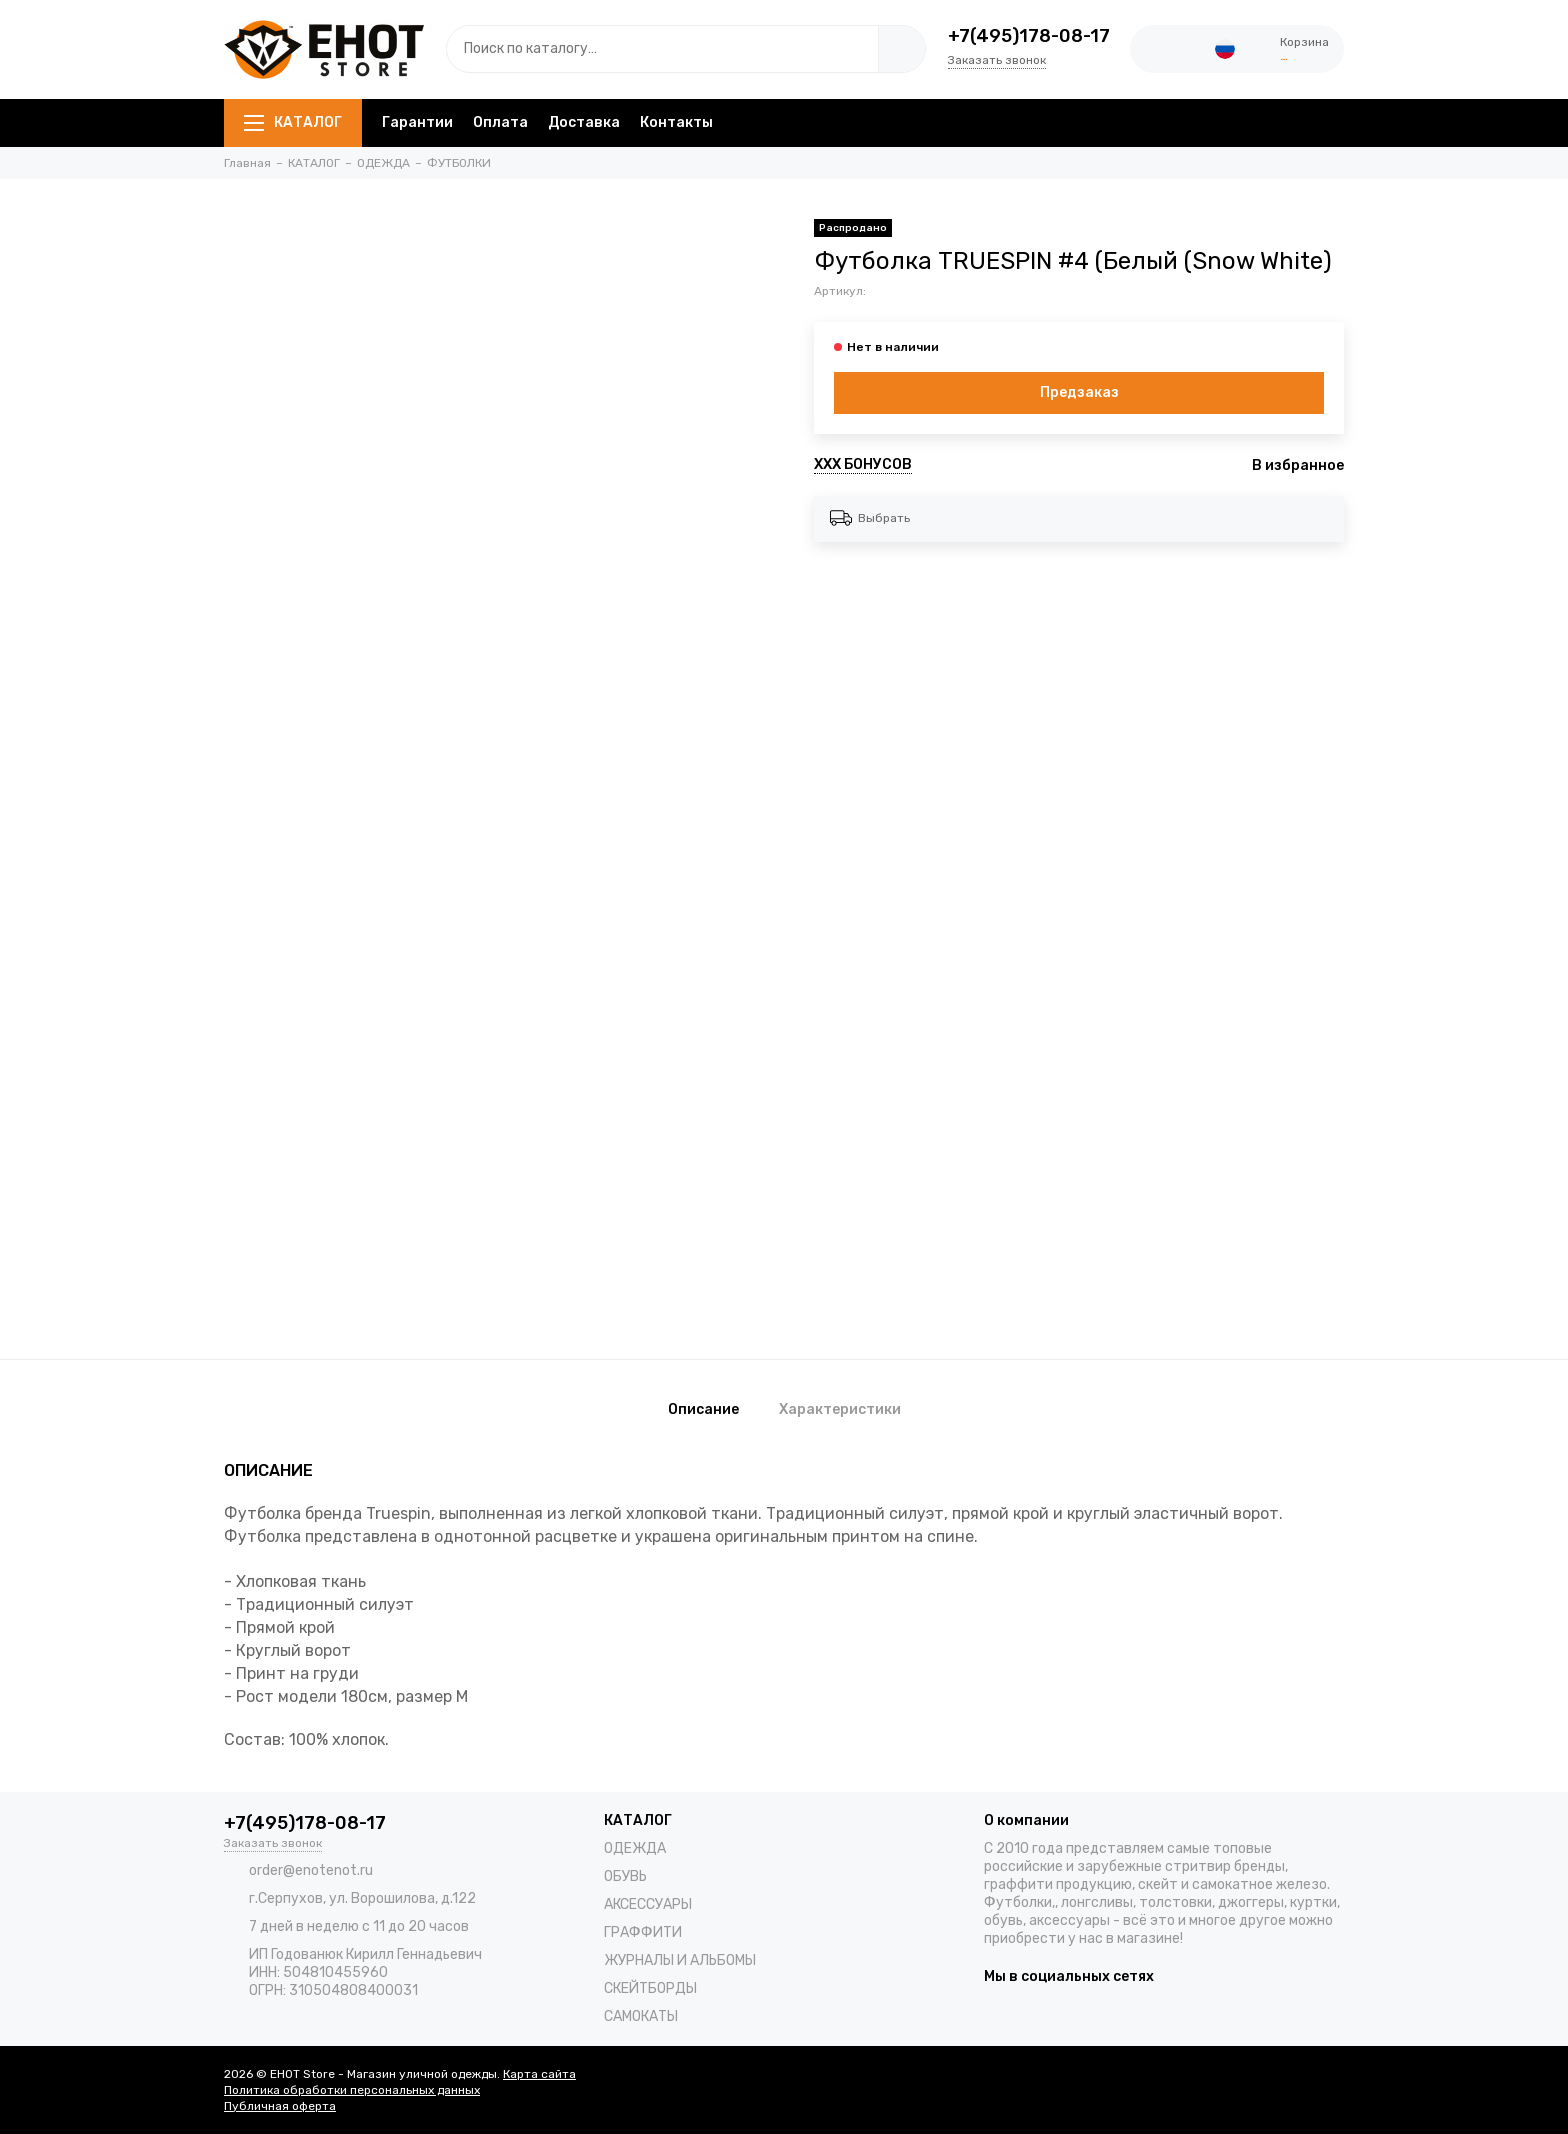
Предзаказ (1079, 392)
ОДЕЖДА (635, 1848)
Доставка (584, 122)
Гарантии (417, 122)
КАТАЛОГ (293, 122)
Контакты (676, 122)
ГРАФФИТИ (643, 1932)
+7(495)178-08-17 (1029, 36)
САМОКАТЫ (641, 2016)
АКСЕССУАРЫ (648, 1904)
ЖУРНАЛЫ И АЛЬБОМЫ (680, 1960)
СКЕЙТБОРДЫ (650, 1988)
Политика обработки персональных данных (352, 2090)
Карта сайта (539, 2074)
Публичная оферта (280, 2106)
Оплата (500, 122)
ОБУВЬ (625, 1876)
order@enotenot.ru (311, 1870)
